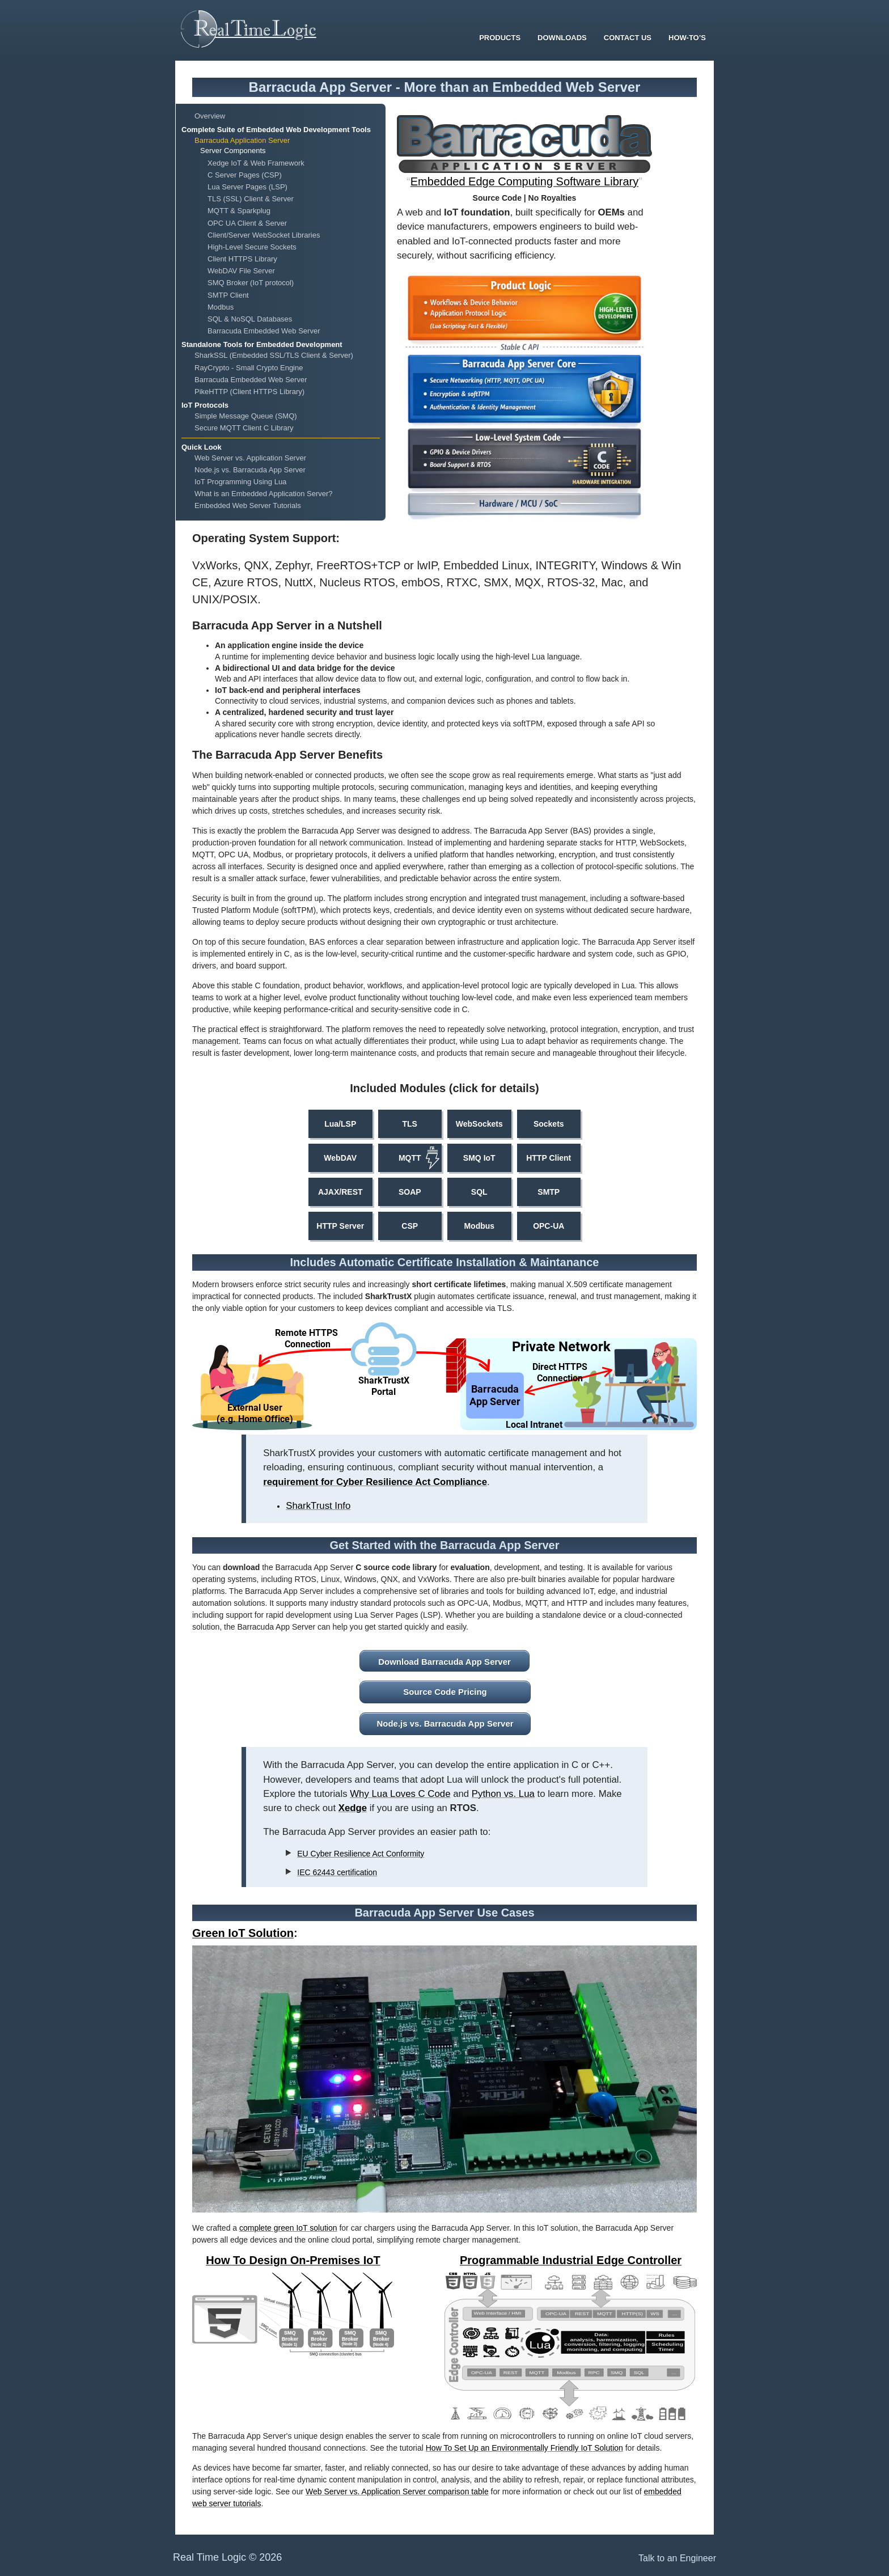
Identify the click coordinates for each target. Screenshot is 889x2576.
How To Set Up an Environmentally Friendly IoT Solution (524, 2447)
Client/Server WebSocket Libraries (264, 235)
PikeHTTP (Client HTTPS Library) (249, 391)
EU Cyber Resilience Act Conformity (360, 1853)
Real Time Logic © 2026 (227, 2557)
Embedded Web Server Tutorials (247, 505)
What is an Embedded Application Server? (263, 493)
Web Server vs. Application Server (250, 458)
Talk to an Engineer (677, 2558)
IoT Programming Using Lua (240, 481)
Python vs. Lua (503, 1793)
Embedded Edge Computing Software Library (524, 181)
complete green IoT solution (288, 2227)
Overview (209, 116)
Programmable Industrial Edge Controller (570, 2260)
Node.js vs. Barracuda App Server (250, 470)
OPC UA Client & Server (247, 223)
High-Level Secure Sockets (252, 247)
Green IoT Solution (243, 1933)
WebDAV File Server (241, 271)
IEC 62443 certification (337, 1872)
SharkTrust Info (318, 1505)
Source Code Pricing (445, 1692)
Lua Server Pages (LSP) (247, 187)
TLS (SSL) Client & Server (251, 198)
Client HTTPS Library (242, 259)
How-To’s (687, 37)
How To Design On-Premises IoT (293, 2260)
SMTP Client (228, 295)
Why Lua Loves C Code (400, 1793)
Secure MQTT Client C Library (244, 428)
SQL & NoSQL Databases (250, 319)
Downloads (562, 37)
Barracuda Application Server (242, 140)
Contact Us (627, 37)
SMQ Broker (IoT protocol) (251, 282)
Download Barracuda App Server (444, 1661)
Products (499, 37)
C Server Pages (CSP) (245, 175)
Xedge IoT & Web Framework (256, 163)
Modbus (221, 307)
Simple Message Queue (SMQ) (245, 416)
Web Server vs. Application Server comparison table (397, 2491)
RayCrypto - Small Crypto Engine (248, 367)
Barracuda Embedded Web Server (264, 331)
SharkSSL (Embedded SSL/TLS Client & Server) (273, 355)
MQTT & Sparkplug (239, 210)
